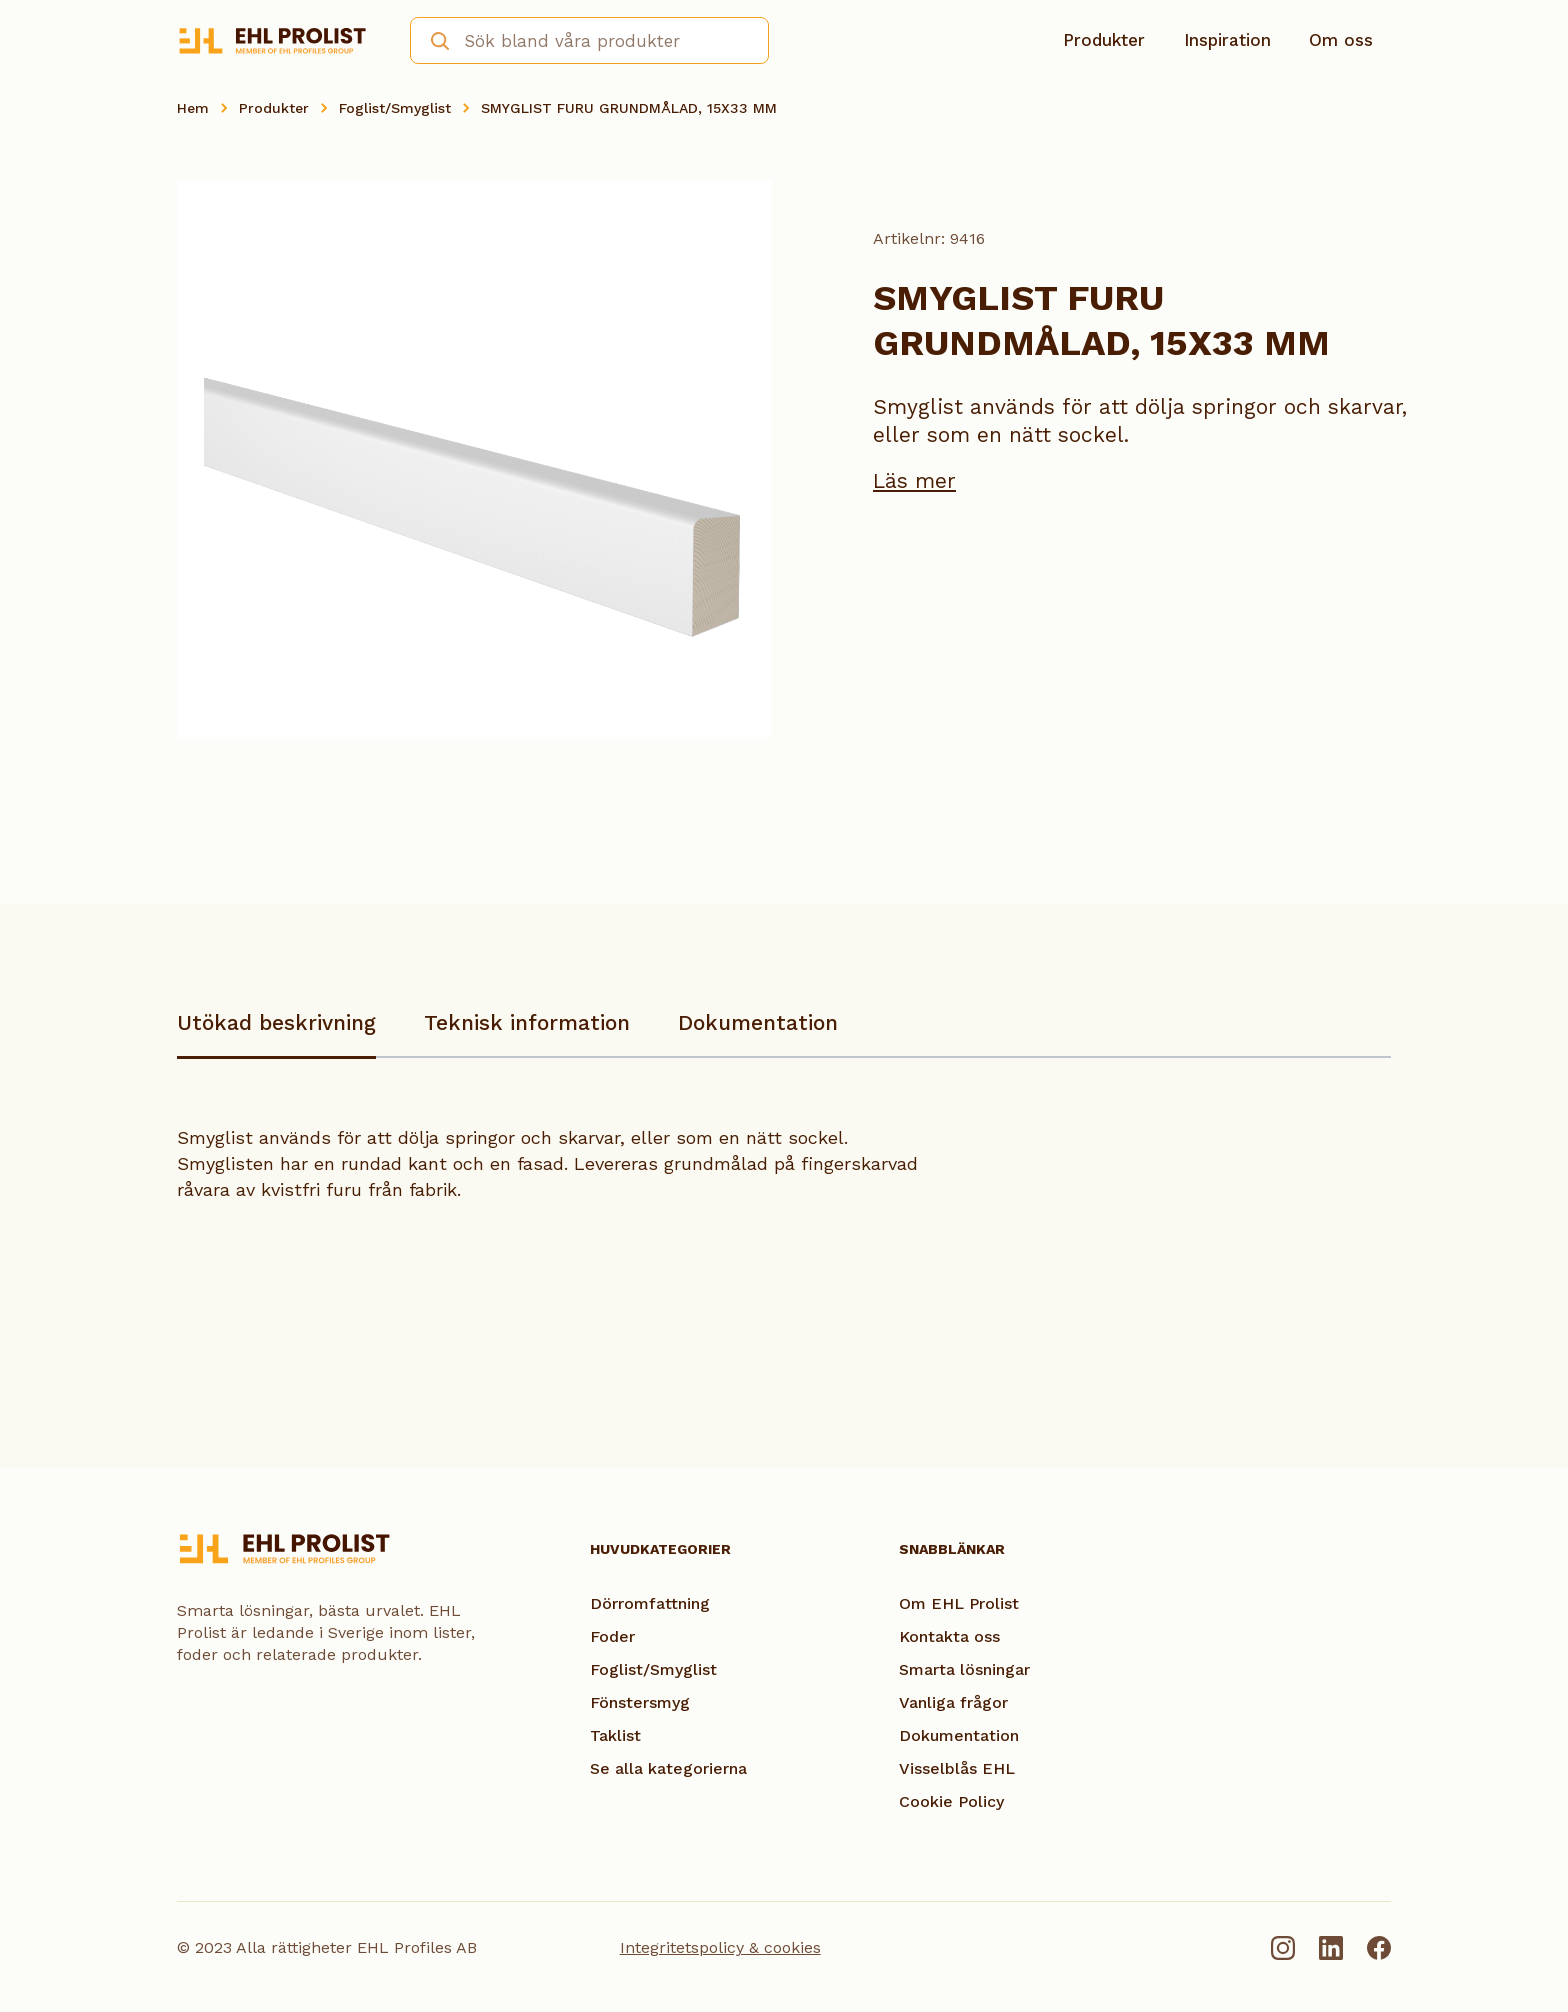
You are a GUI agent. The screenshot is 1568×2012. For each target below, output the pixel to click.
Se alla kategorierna (668, 1768)
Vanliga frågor (953, 1702)
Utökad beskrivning (276, 1022)
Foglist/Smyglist (395, 108)
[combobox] (589, 40)
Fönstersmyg (640, 1702)
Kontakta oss (949, 1636)
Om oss (1341, 40)
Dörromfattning (650, 1603)
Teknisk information (527, 1022)
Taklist (615, 1735)
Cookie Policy (951, 1801)
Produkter (1104, 40)
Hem (193, 108)
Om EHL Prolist (959, 1603)
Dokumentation (758, 1022)
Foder (612, 1636)
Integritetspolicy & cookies (720, 1947)
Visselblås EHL (957, 1768)
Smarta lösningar (964, 1669)
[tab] (276, 1032)
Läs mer (914, 480)
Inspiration (1227, 40)
